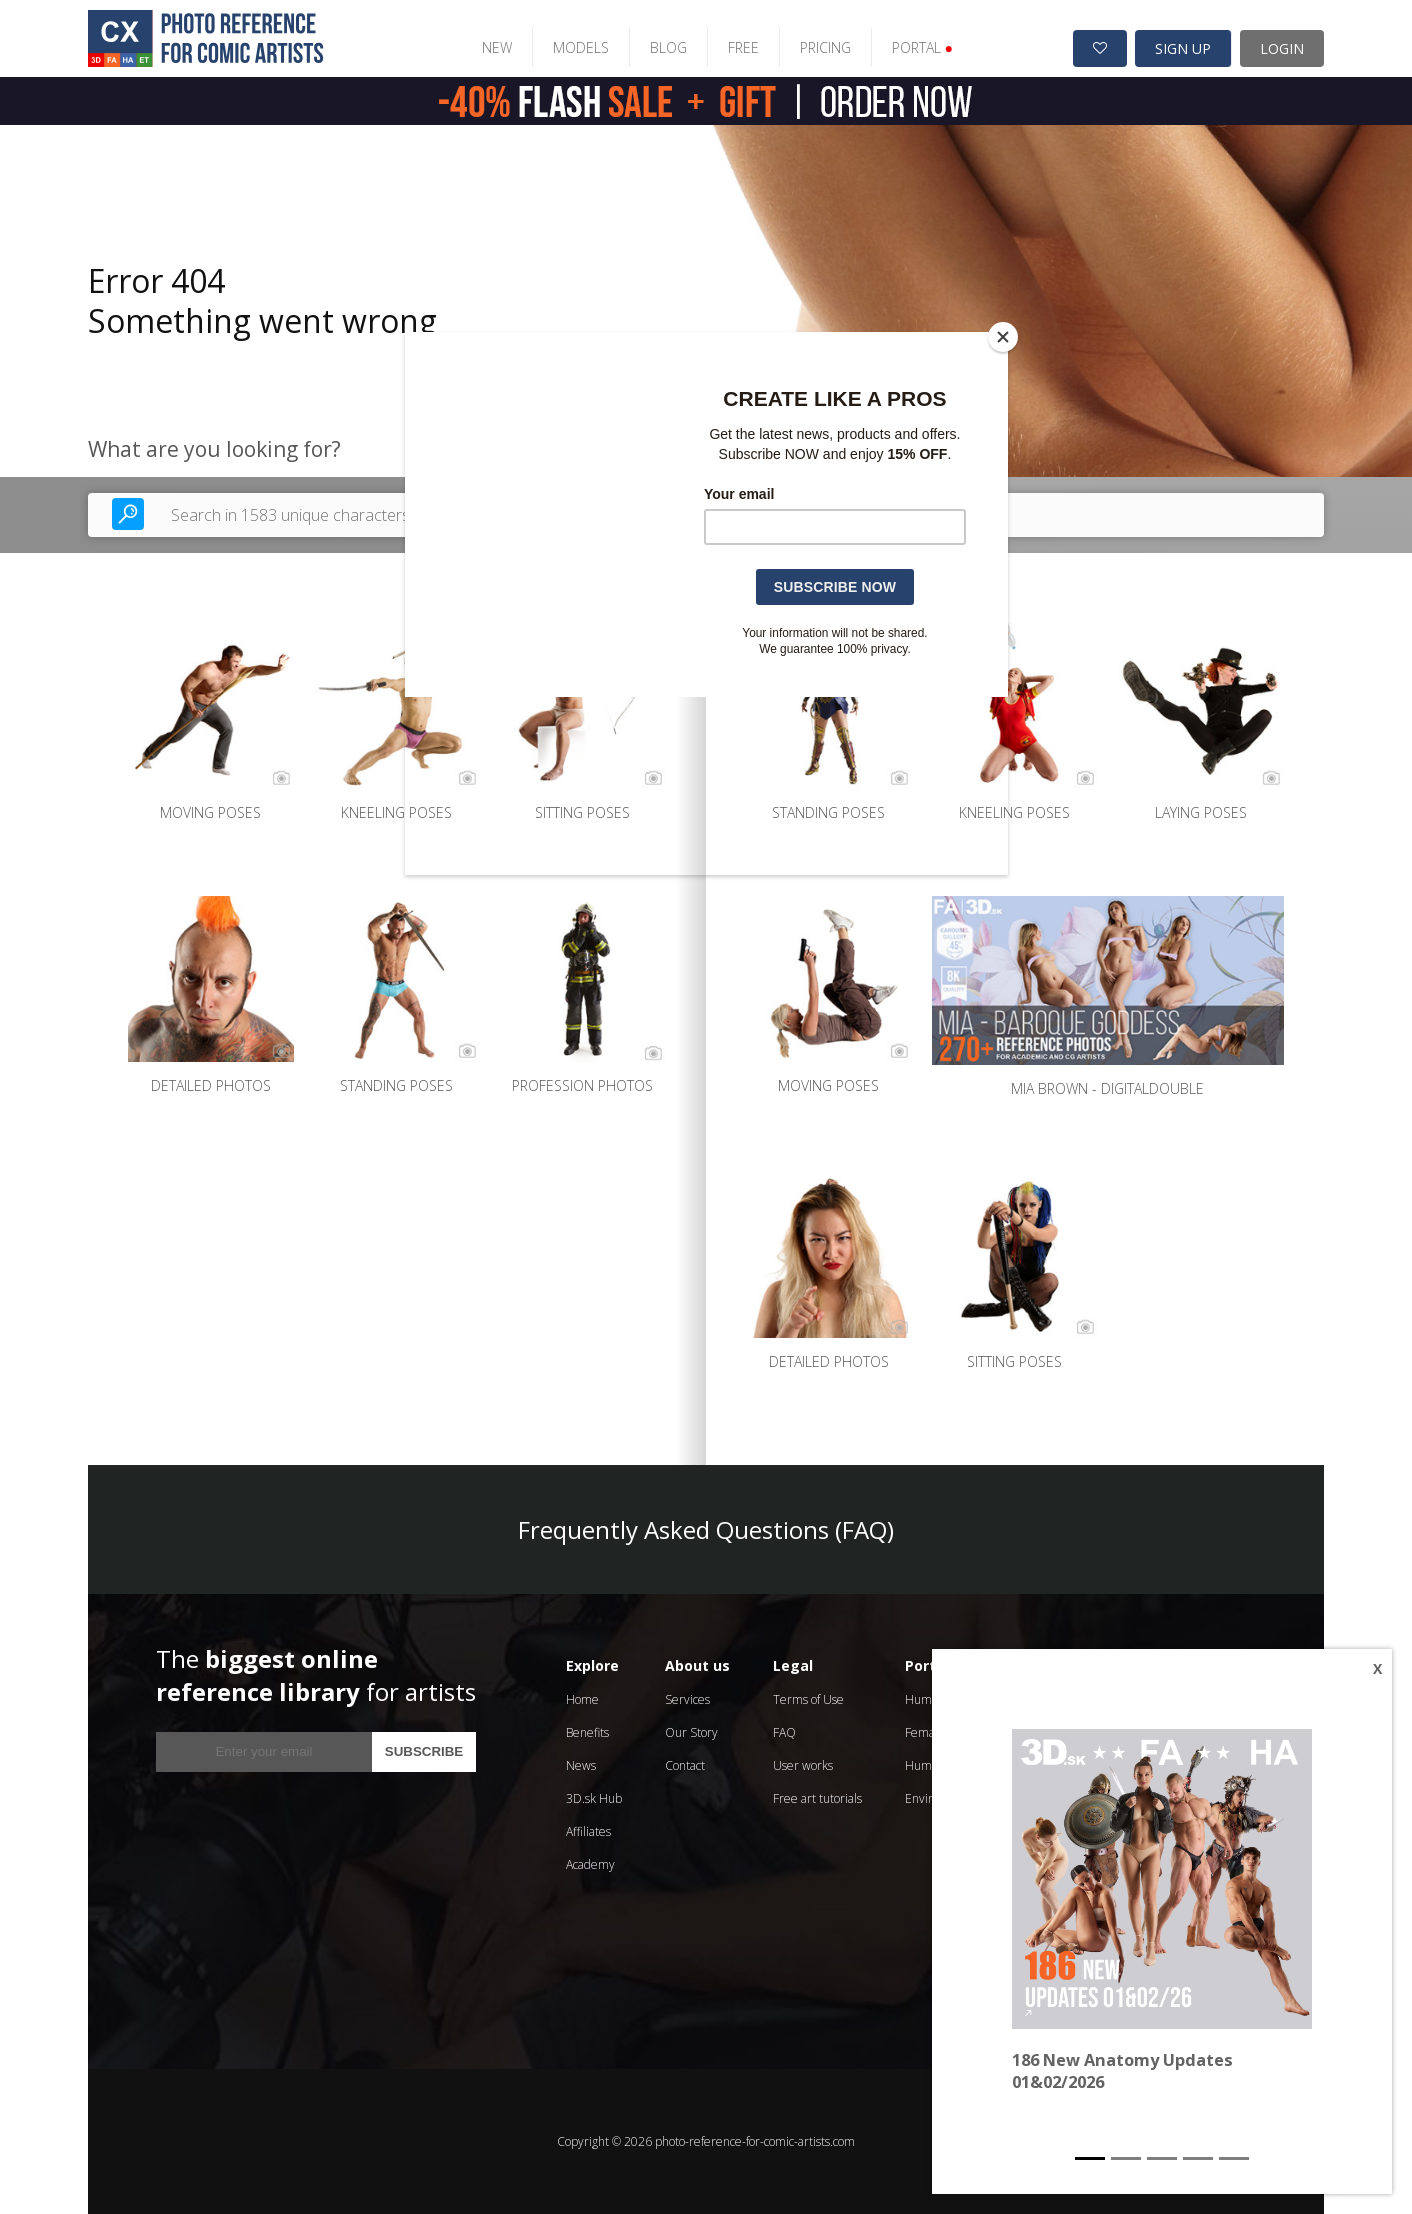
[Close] (1003, 337)
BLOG (667, 47)
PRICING (824, 47)
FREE (742, 47)
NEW (496, 47)
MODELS (580, 47)
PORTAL (921, 47)
